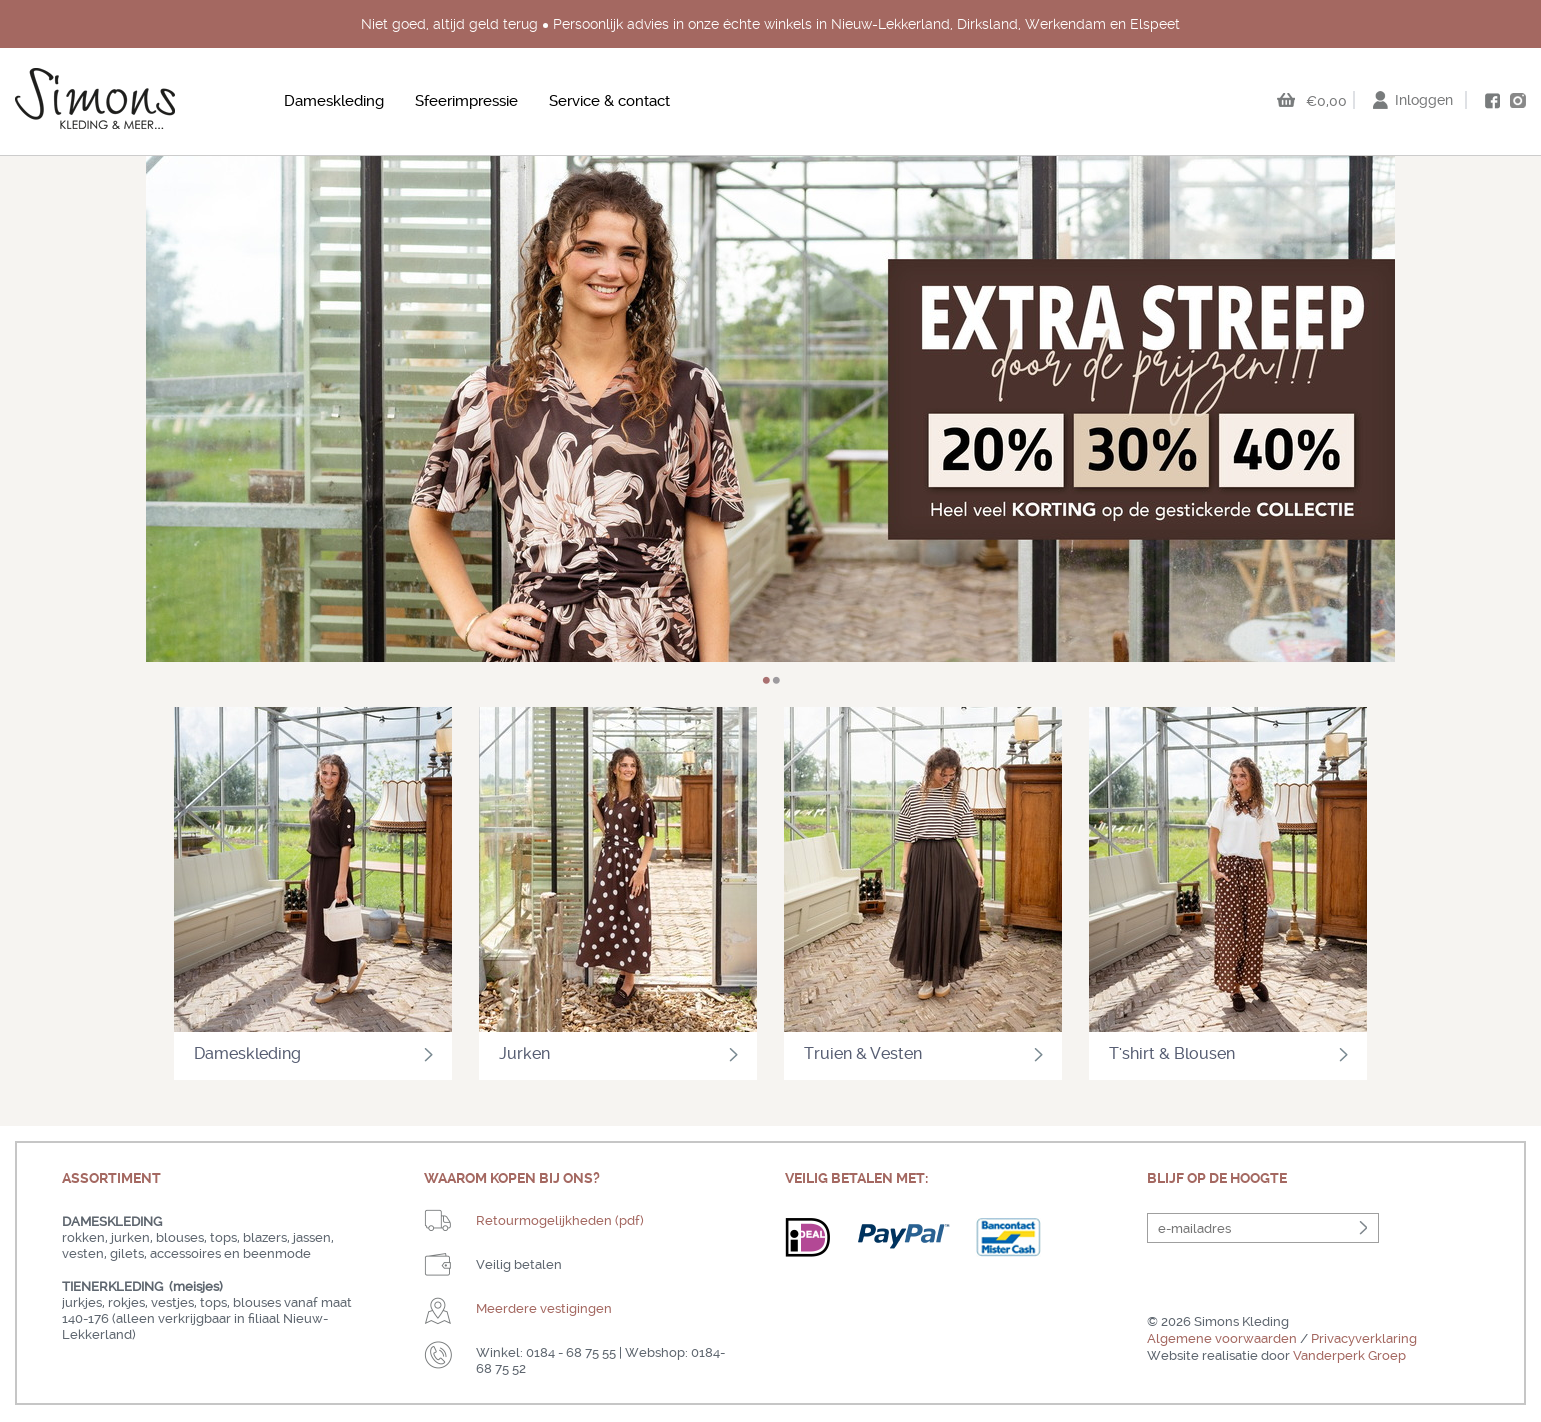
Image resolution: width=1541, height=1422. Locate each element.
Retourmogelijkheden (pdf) (560, 1220)
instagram (1518, 100)
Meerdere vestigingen (544, 1308)
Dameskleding (334, 101)
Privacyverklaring (1364, 1338)
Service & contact (609, 101)
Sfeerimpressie (466, 101)
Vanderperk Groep (1349, 1355)
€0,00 (1326, 101)
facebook (1492, 101)
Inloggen (1424, 100)
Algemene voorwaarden (1222, 1338)
